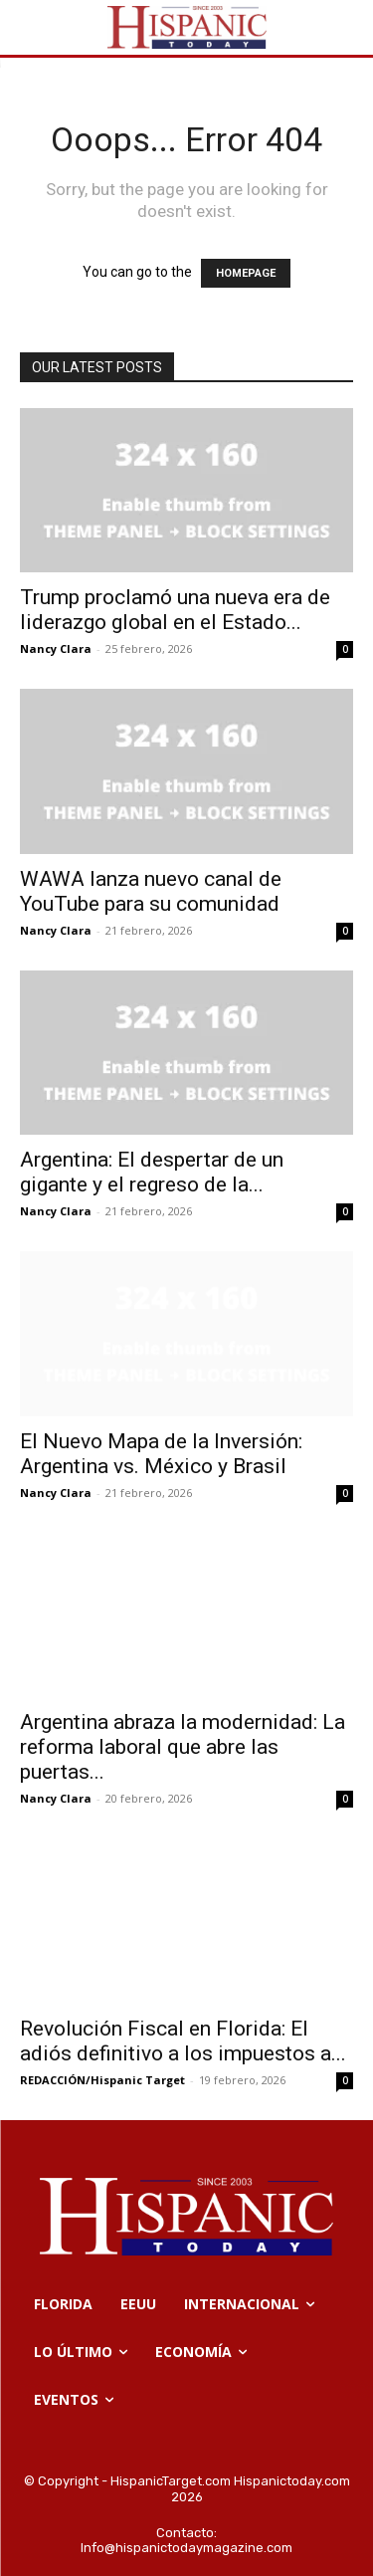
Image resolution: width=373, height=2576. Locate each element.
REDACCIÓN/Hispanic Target (102, 2079)
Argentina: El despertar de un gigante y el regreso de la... (151, 1172)
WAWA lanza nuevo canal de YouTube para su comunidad (150, 891)
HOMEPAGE (246, 273)
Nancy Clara (56, 648)
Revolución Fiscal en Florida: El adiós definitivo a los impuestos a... (183, 2041)
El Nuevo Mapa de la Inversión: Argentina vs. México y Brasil (161, 1453)
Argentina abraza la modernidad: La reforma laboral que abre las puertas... (182, 1747)
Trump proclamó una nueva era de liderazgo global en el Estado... (175, 609)
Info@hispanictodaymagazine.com (186, 2547)
